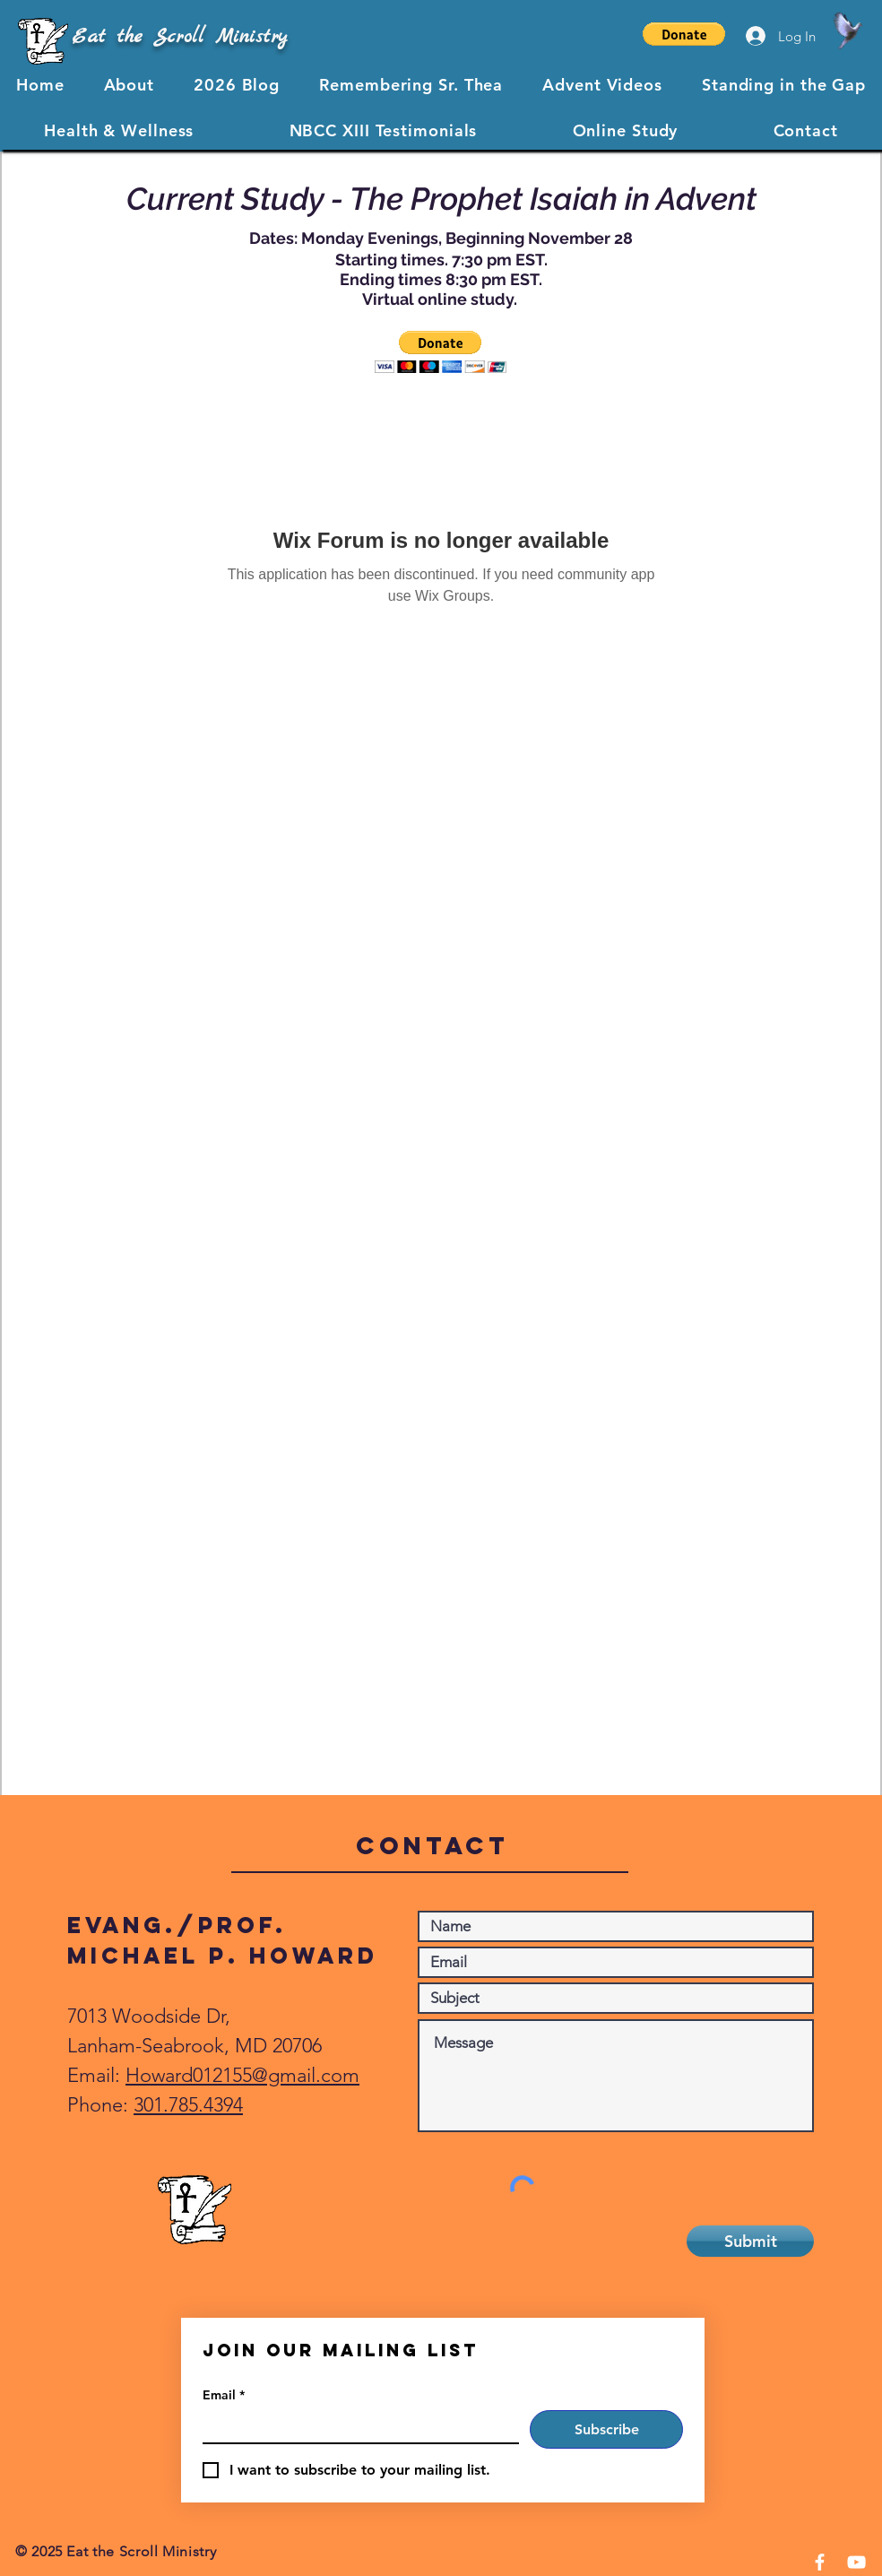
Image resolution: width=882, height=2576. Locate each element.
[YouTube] (856, 2562)
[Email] (355, 2426)
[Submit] (750, 2241)
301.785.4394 (188, 2105)
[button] (684, 34)
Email (224, 2395)
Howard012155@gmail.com (242, 2075)
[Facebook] (819, 2562)
